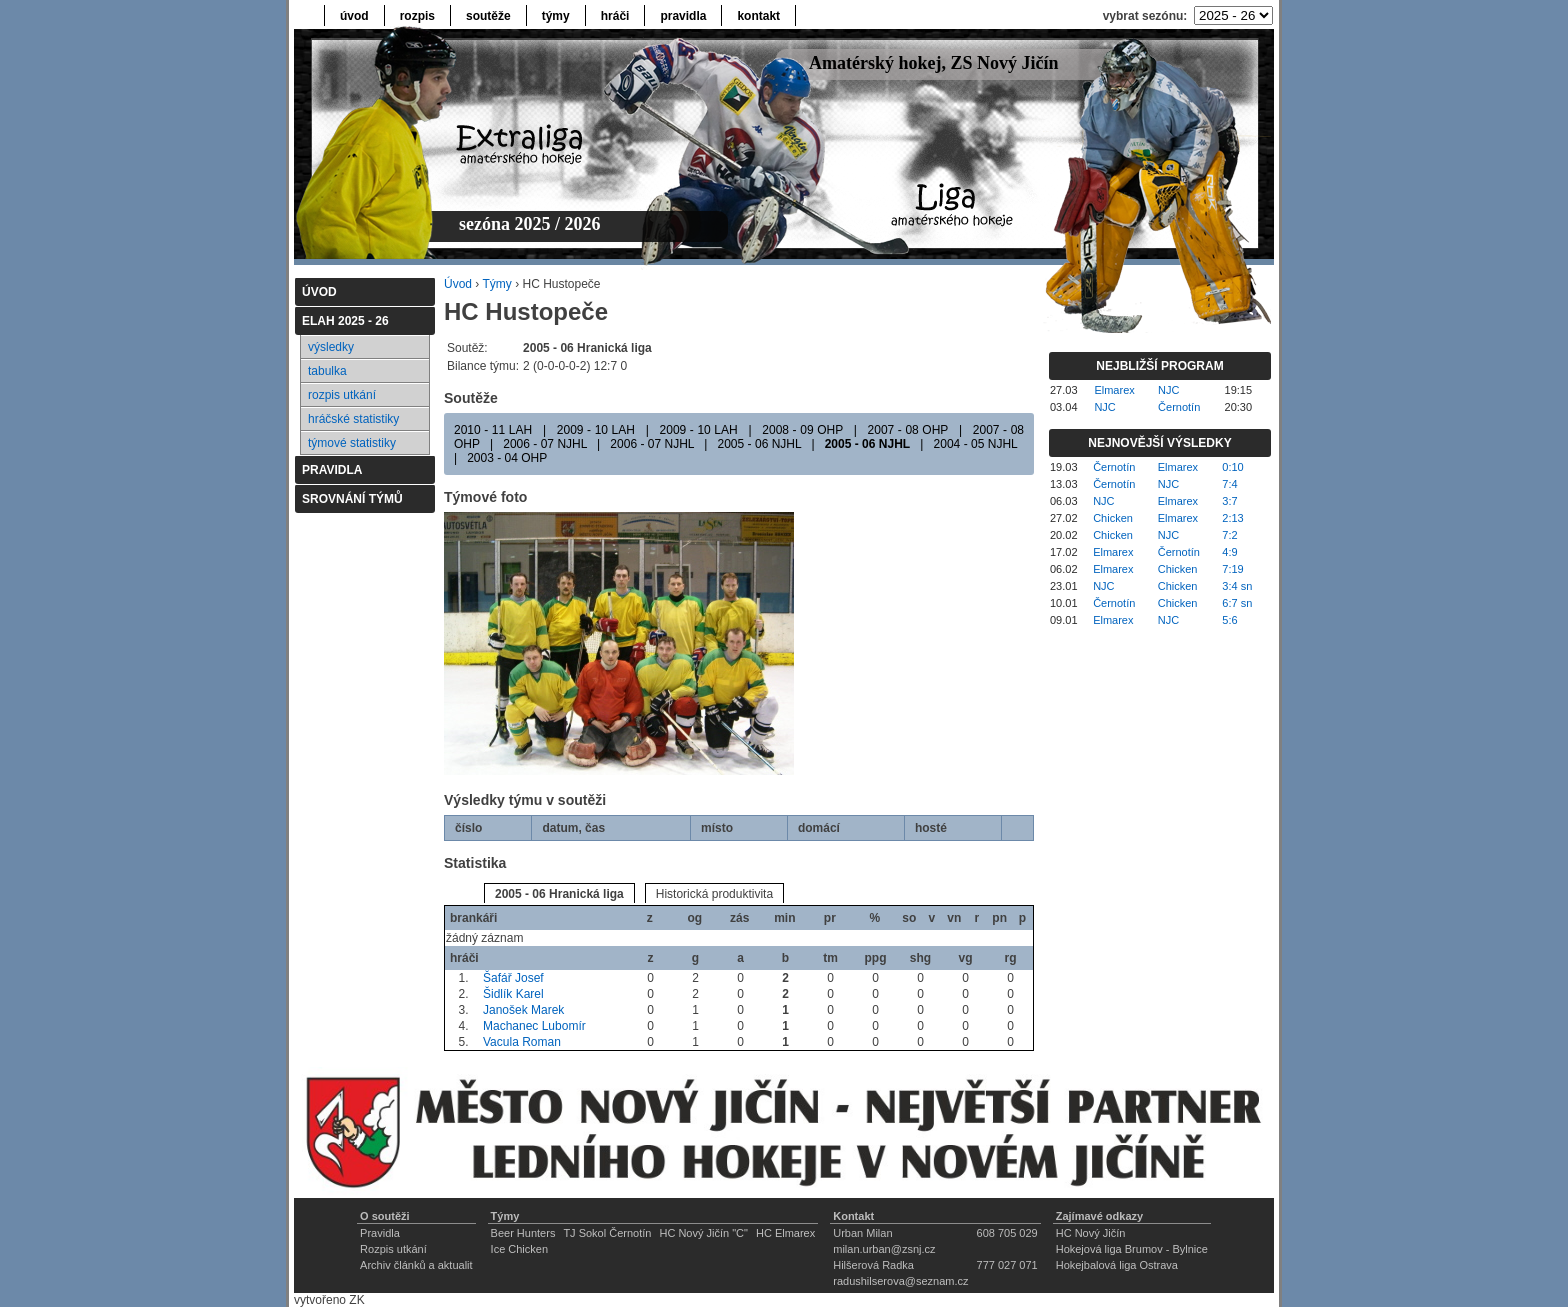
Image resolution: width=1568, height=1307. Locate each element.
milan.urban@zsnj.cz (884, 1249)
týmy (556, 16)
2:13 (1232, 518)
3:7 (1229, 501)
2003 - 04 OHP (507, 458)
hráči (615, 16)
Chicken (1113, 518)
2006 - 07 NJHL (545, 444)
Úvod (458, 284)
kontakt (758, 16)
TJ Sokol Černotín (607, 1233)
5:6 (1229, 620)
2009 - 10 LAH (596, 430)
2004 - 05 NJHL (976, 444)
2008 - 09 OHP (802, 430)
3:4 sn (1237, 586)
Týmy (496, 284)
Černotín (1179, 407)
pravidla (683, 16)
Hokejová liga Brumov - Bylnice (1132, 1249)
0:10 (1232, 467)
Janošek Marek (523, 1010)
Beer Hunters (523, 1233)
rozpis (417, 16)
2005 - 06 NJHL (760, 444)
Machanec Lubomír (534, 1026)
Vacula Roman (522, 1042)
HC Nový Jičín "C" (703, 1233)
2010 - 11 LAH (493, 430)
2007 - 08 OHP (908, 430)
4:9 (1229, 552)
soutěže (488, 16)
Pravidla (380, 1233)
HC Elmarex (785, 1233)
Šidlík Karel (513, 994)
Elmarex (1114, 390)
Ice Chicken (519, 1249)
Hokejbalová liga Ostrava (1117, 1265)
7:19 (1232, 569)
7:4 (1229, 484)
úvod (354, 16)
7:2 (1229, 535)
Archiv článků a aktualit (416, 1265)
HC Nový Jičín (1091, 1233)
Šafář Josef (513, 978)
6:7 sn (1237, 603)
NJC (1168, 390)
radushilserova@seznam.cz (900, 1281)
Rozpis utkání (393, 1249)
